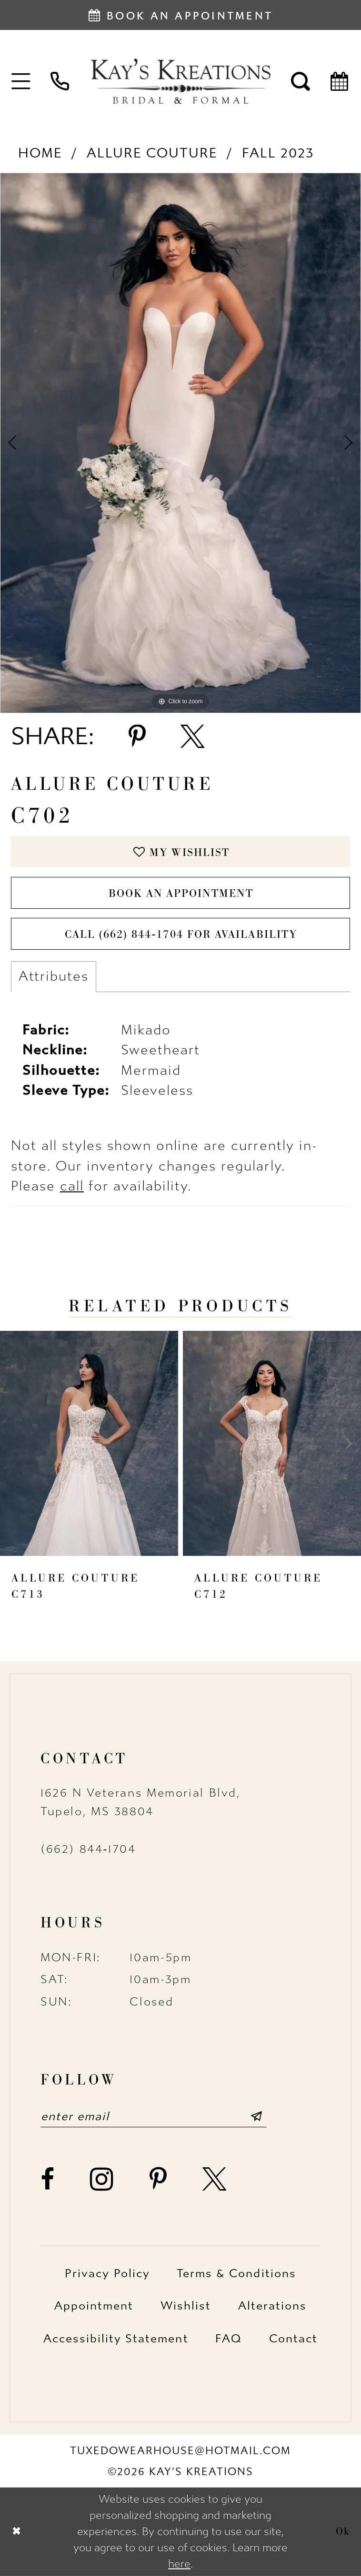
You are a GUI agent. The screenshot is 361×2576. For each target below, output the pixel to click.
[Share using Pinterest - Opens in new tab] (137, 737)
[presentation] (89, 1443)
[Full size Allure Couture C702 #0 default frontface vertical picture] (180, 443)
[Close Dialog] (16, 2532)
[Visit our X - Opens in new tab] (215, 2179)
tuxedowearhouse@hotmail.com (180, 2451)
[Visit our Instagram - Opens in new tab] (102, 2179)
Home (40, 153)
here (179, 2563)
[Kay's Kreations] (180, 81)
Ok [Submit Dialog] (343, 2531)
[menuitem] (21, 81)
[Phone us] (59, 81)
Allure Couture (152, 153)
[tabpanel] (180, 443)
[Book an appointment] (180, 15)
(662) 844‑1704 (88, 1849)
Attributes (54, 976)
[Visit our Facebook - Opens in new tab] (48, 2179)
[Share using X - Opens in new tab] (192, 737)
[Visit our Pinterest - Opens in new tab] (159, 2179)
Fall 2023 (278, 153)
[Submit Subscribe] (256, 2116)
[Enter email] (153, 2116)
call (72, 1186)
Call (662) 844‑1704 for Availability (181, 934)
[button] (21, 81)
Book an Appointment (181, 893)
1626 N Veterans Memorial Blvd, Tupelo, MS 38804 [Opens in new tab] (140, 1802)
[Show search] (300, 81)
